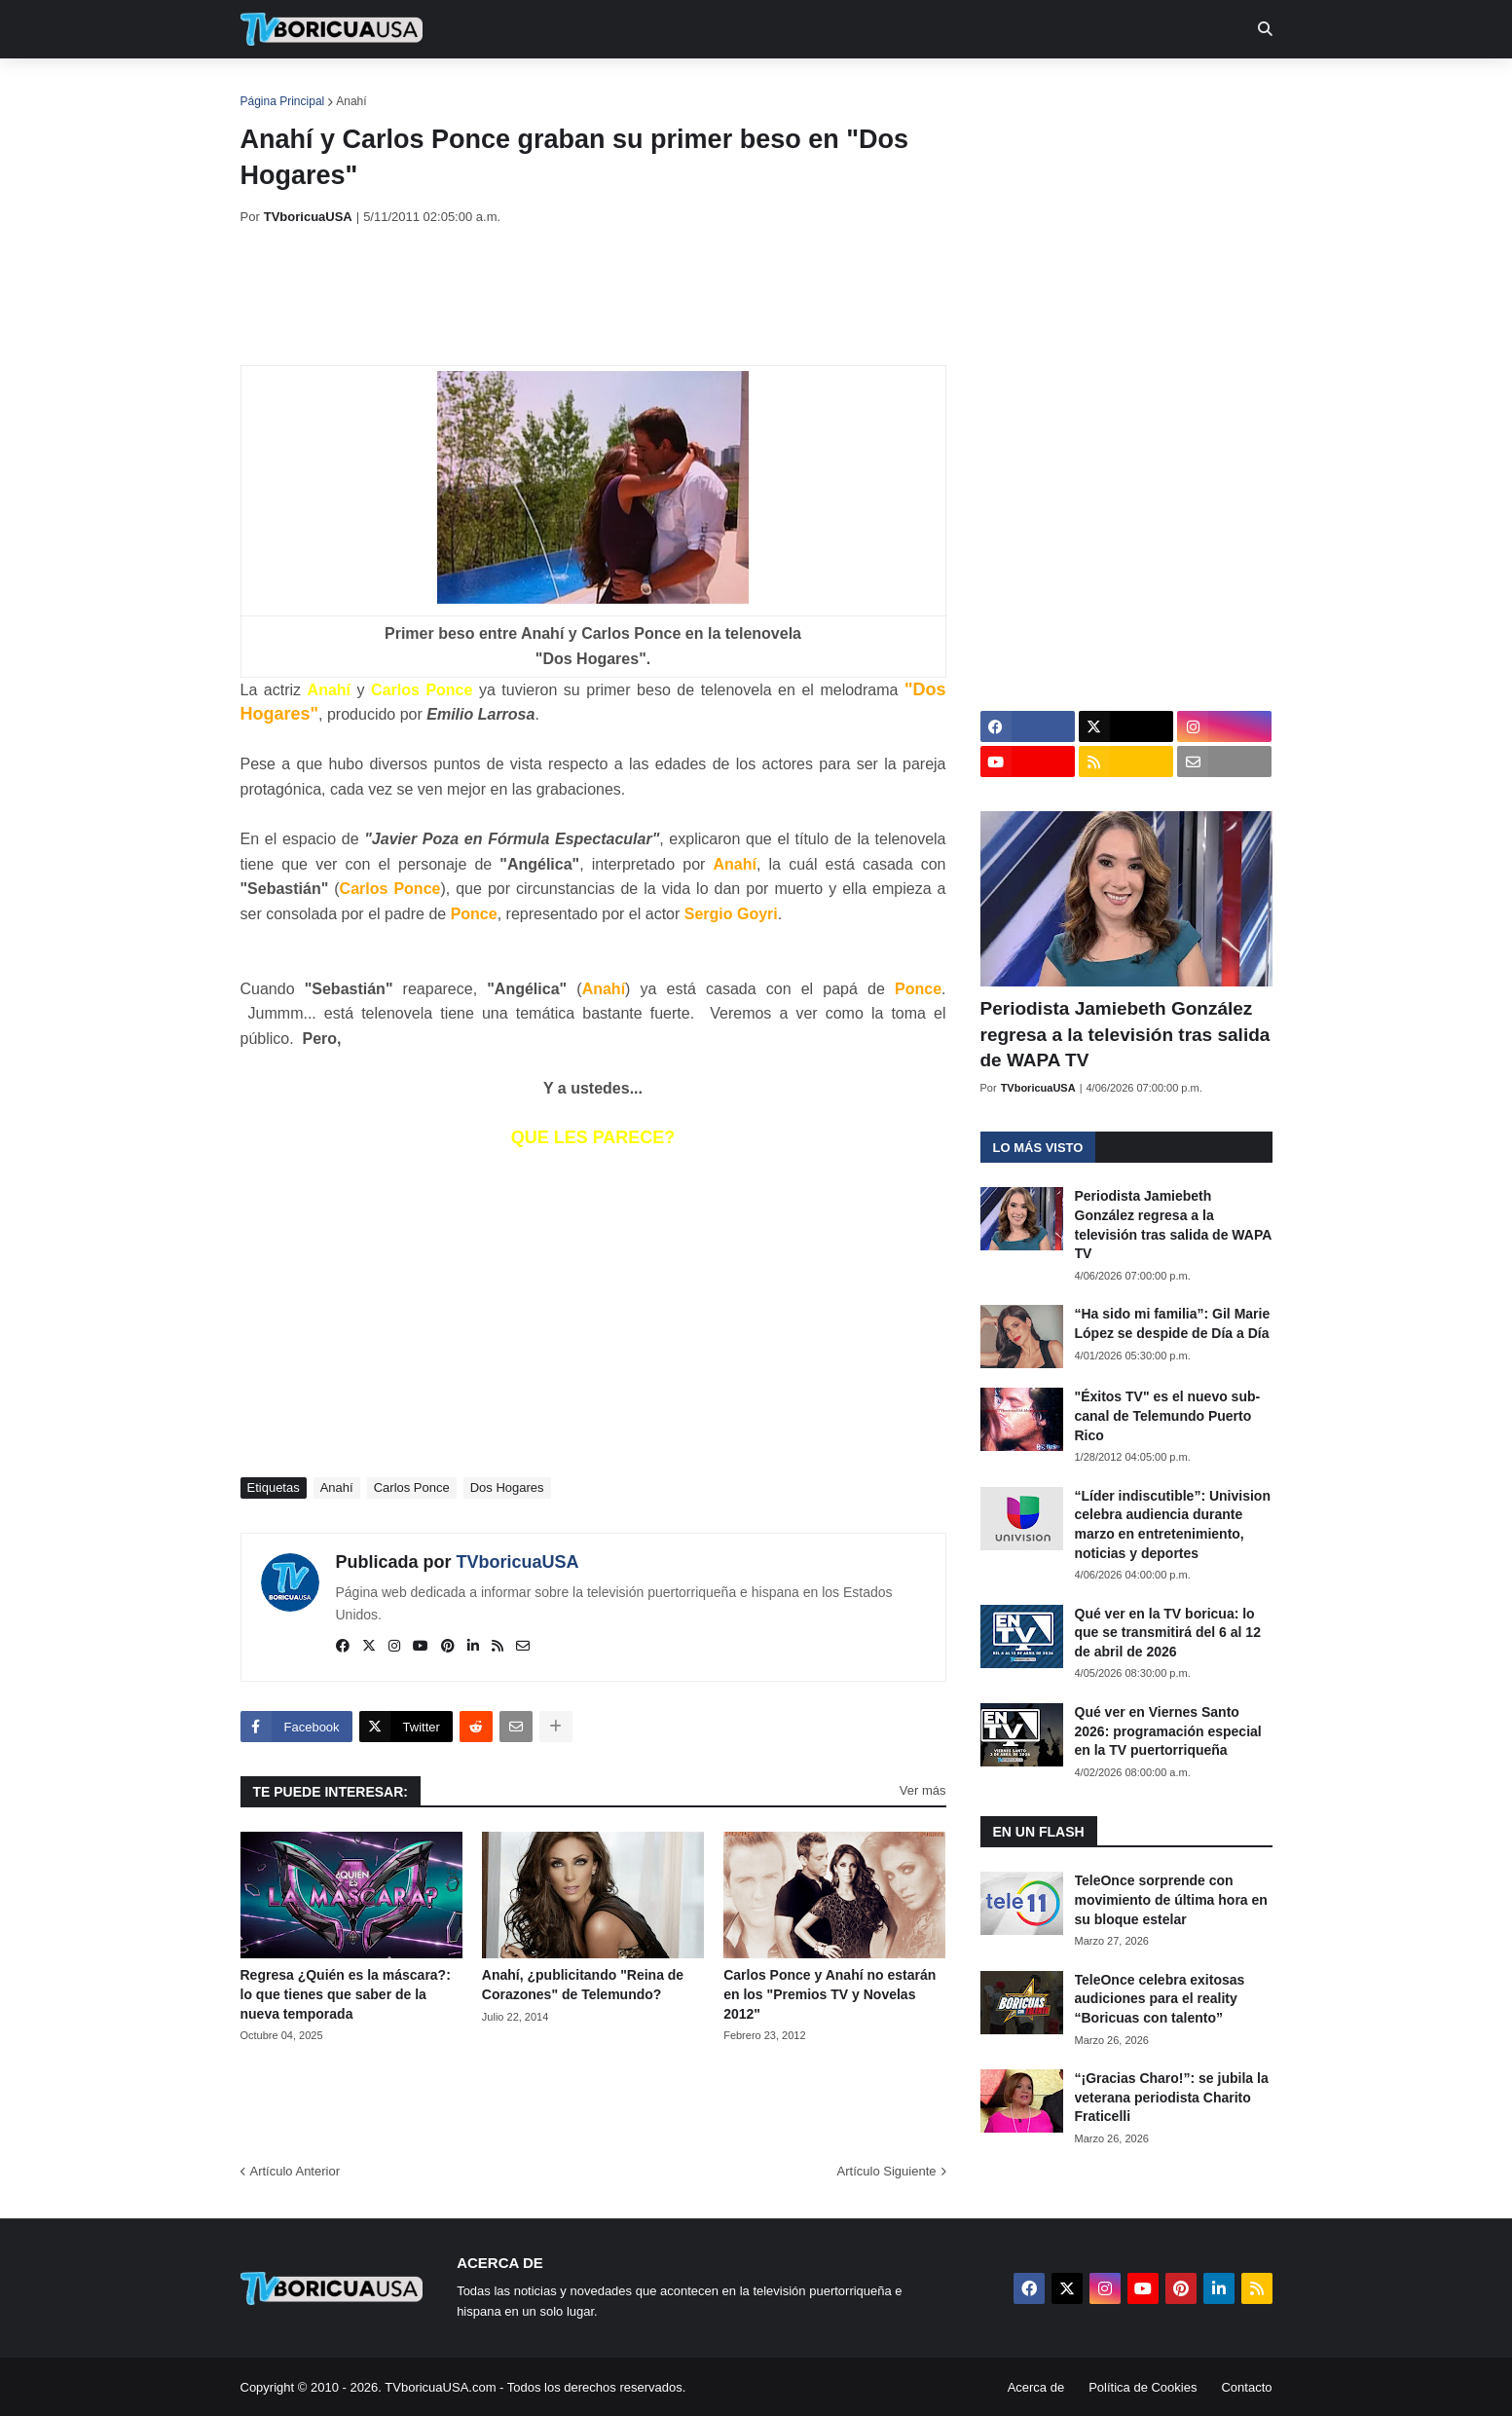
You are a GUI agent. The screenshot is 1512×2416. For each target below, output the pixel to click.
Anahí (351, 101)
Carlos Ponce (412, 1487)
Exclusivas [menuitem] (857, 87)
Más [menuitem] (1021, 87)
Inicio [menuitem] (276, 87)
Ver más (923, 1790)
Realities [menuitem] (551, 87)
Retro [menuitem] (953, 87)
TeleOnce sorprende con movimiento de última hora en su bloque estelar (1171, 1899)
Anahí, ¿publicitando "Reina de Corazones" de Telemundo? (582, 1984)
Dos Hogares (507, 1487)
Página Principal (282, 101)
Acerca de (1036, 2387)
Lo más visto (1038, 1147)
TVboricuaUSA (518, 1562)
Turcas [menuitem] (645, 87)
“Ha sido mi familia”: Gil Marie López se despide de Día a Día (1173, 1323)
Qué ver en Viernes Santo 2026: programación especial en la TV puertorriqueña (1168, 1731)
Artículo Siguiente (887, 2171)
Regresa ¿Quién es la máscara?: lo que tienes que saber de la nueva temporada (345, 1994)
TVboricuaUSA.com (440, 2387)
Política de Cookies (1142, 2387)
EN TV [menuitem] (453, 87)
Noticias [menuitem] (357, 87)
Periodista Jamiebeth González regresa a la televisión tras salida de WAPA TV (1125, 1034)
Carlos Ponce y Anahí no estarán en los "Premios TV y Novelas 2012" (829, 1994)
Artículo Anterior (295, 2171)
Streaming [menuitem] (744, 87)
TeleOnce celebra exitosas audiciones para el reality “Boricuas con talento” (1160, 1999)
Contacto (1246, 2387)
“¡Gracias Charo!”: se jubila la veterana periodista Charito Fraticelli (1172, 2097)
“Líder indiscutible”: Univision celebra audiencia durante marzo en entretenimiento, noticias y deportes (1173, 1524)
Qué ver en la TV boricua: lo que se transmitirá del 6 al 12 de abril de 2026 (1168, 1632)
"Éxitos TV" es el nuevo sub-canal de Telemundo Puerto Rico (1168, 1415)
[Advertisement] (594, 295)
